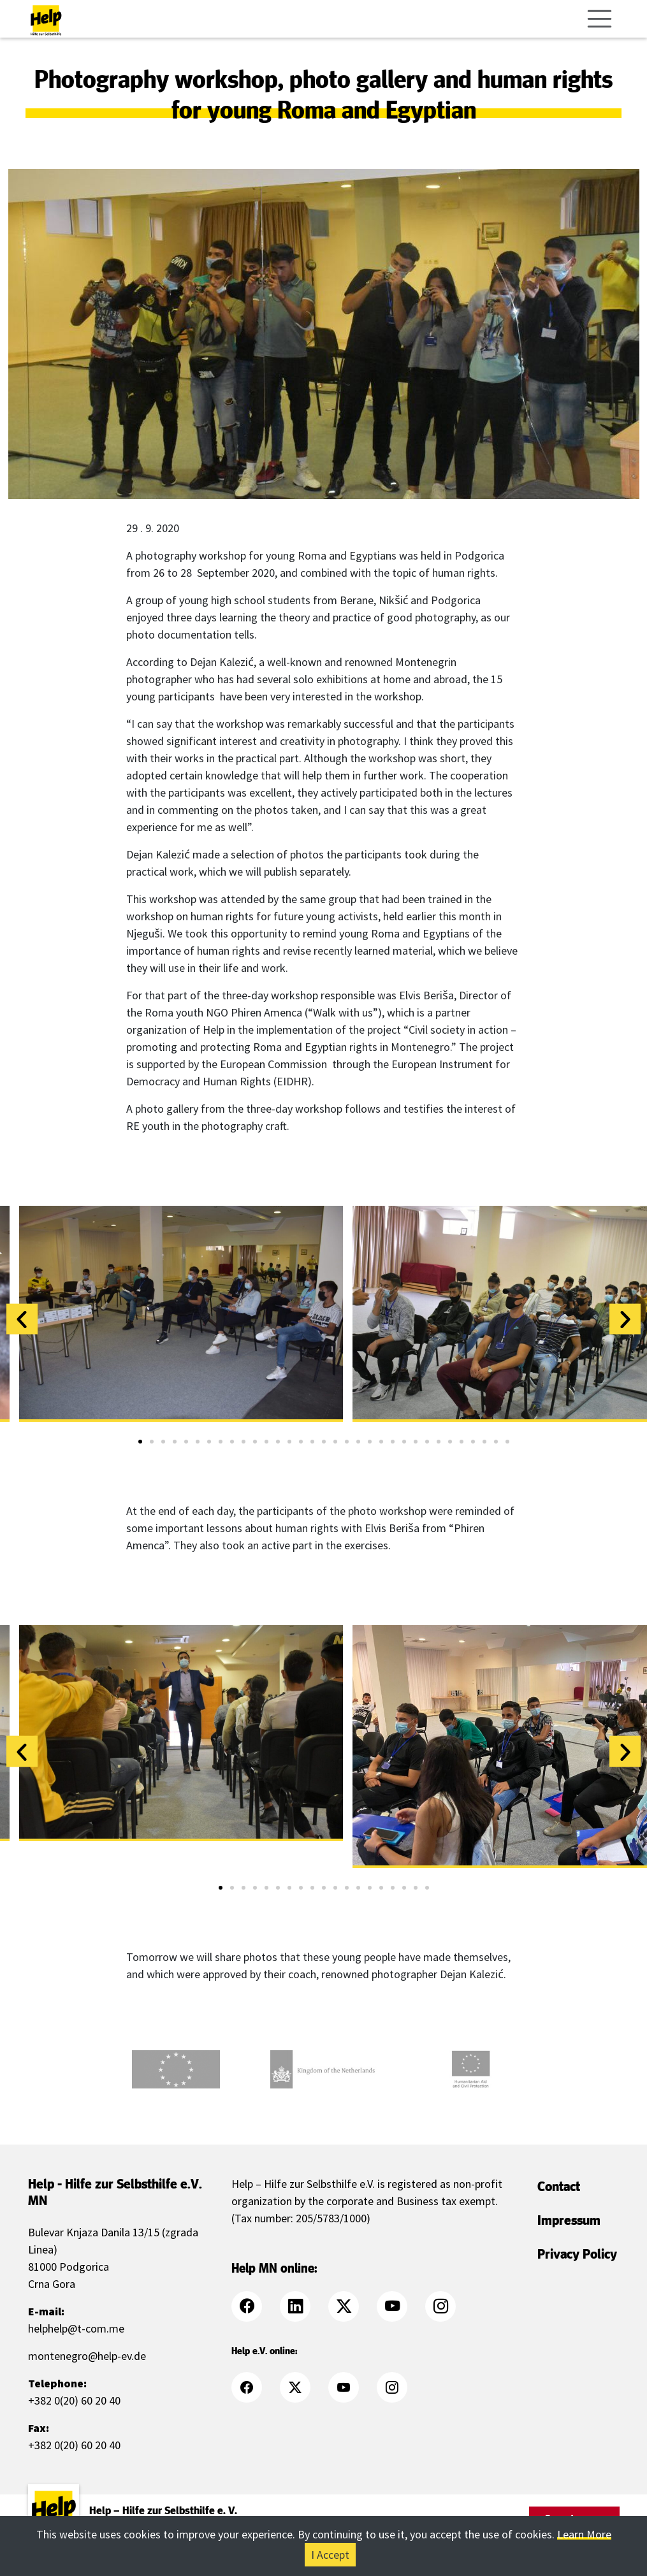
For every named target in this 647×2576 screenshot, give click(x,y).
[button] (22, 1319)
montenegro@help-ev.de (87, 2355)
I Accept (330, 2554)
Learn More (584, 2534)
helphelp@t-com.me (76, 2328)
